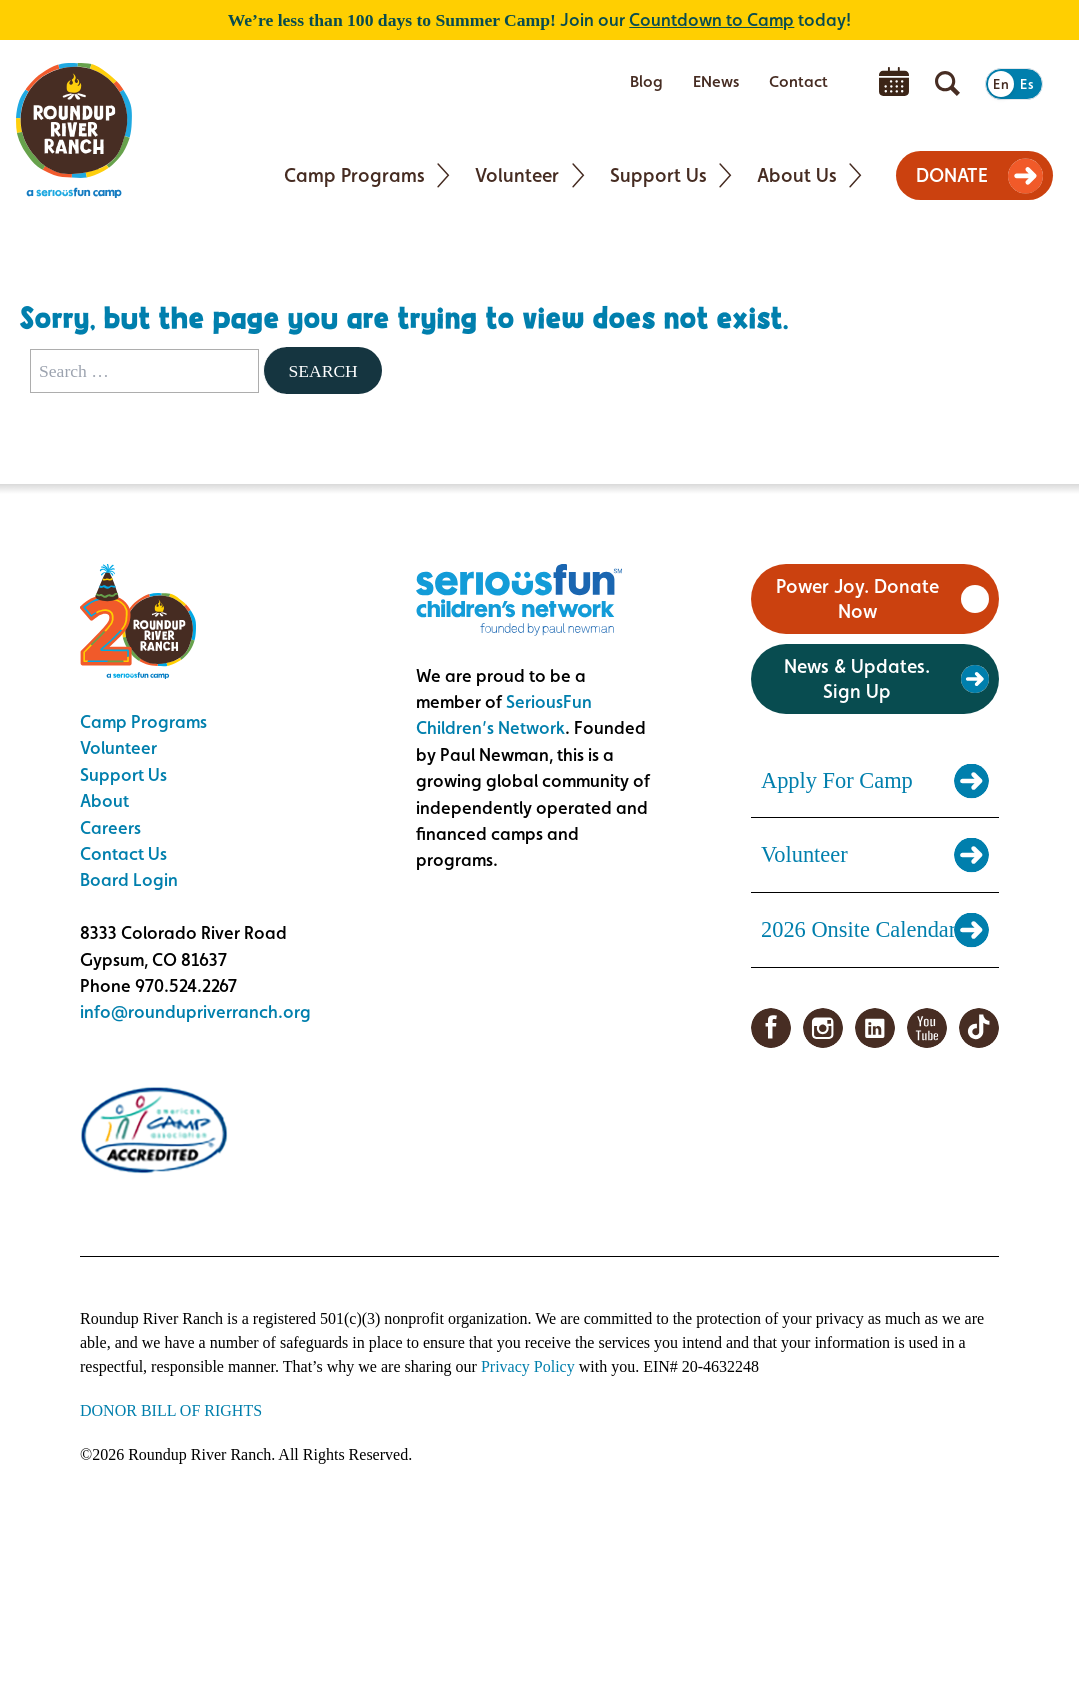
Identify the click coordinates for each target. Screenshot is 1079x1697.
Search (322, 371)
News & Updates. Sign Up (857, 678)
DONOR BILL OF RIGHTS (171, 1410)
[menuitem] (646, 82)
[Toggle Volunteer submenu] (578, 175)
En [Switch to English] (1001, 84)
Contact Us (123, 853)
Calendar (894, 82)
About (104, 800)
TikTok (979, 1028)
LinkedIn (875, 1028)
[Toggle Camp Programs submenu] (443, 175)
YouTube (927, 1028)
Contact (798, 81)
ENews (716, 81)
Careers (110, 827)
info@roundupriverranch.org (195, 1011)
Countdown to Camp (711, 19)
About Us (797, 175)
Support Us (658, 175)
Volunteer (517, 175)
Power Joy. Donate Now (857, 598)
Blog (646, 81)
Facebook (771, 1028)
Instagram (823, 1028)
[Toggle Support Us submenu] (725, 175)
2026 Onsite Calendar (858, 929)
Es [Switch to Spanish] (1027, 84)
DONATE (952, 175)
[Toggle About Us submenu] (855, 175)
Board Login (129, 879)
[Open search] (947, 83)
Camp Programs (354, 175)
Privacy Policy (528, 1366)
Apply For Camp (837, 780)
